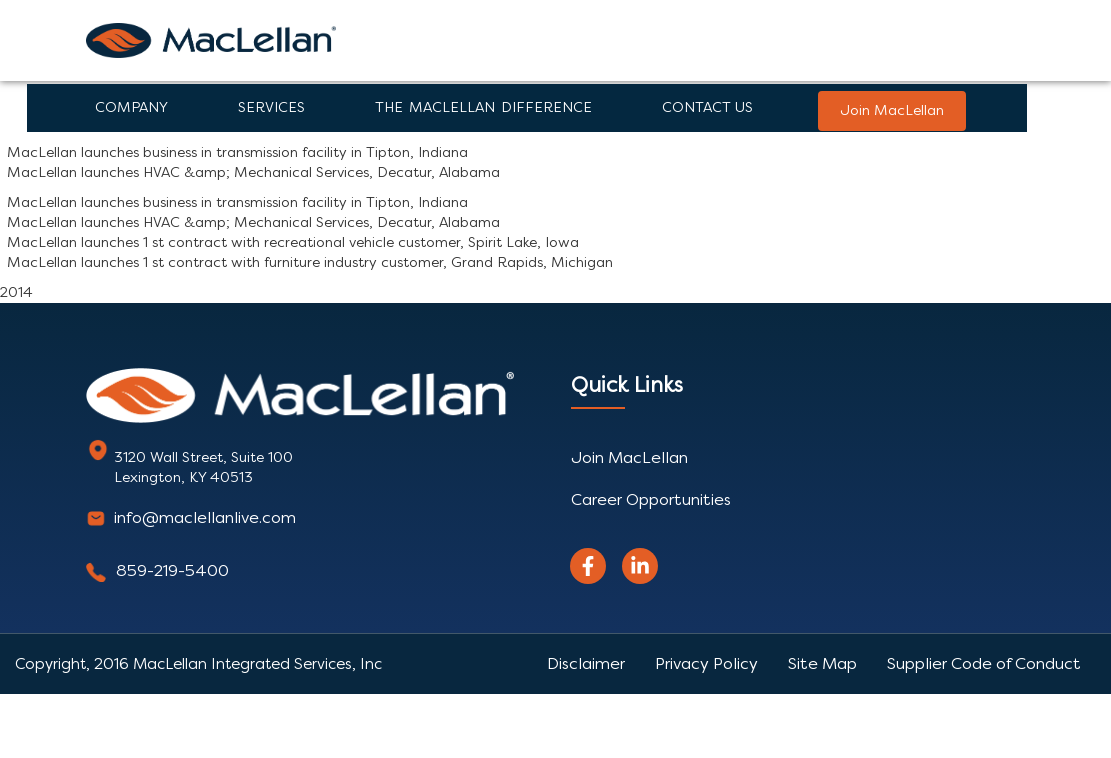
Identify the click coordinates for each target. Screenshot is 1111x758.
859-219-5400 (172, 570)
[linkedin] (640, 566)
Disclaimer (586, 663)
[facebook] (588, 566)
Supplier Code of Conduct (984, 663)
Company (131, 107)
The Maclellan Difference (483, 107)
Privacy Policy (706, 663)
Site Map (822, 663)
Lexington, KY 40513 (183, 477)
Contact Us (707, 107)
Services (271, 107)
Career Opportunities (651, 499)
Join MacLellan (892, 110)
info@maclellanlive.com (205, 517)
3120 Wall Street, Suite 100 (203, 457)
